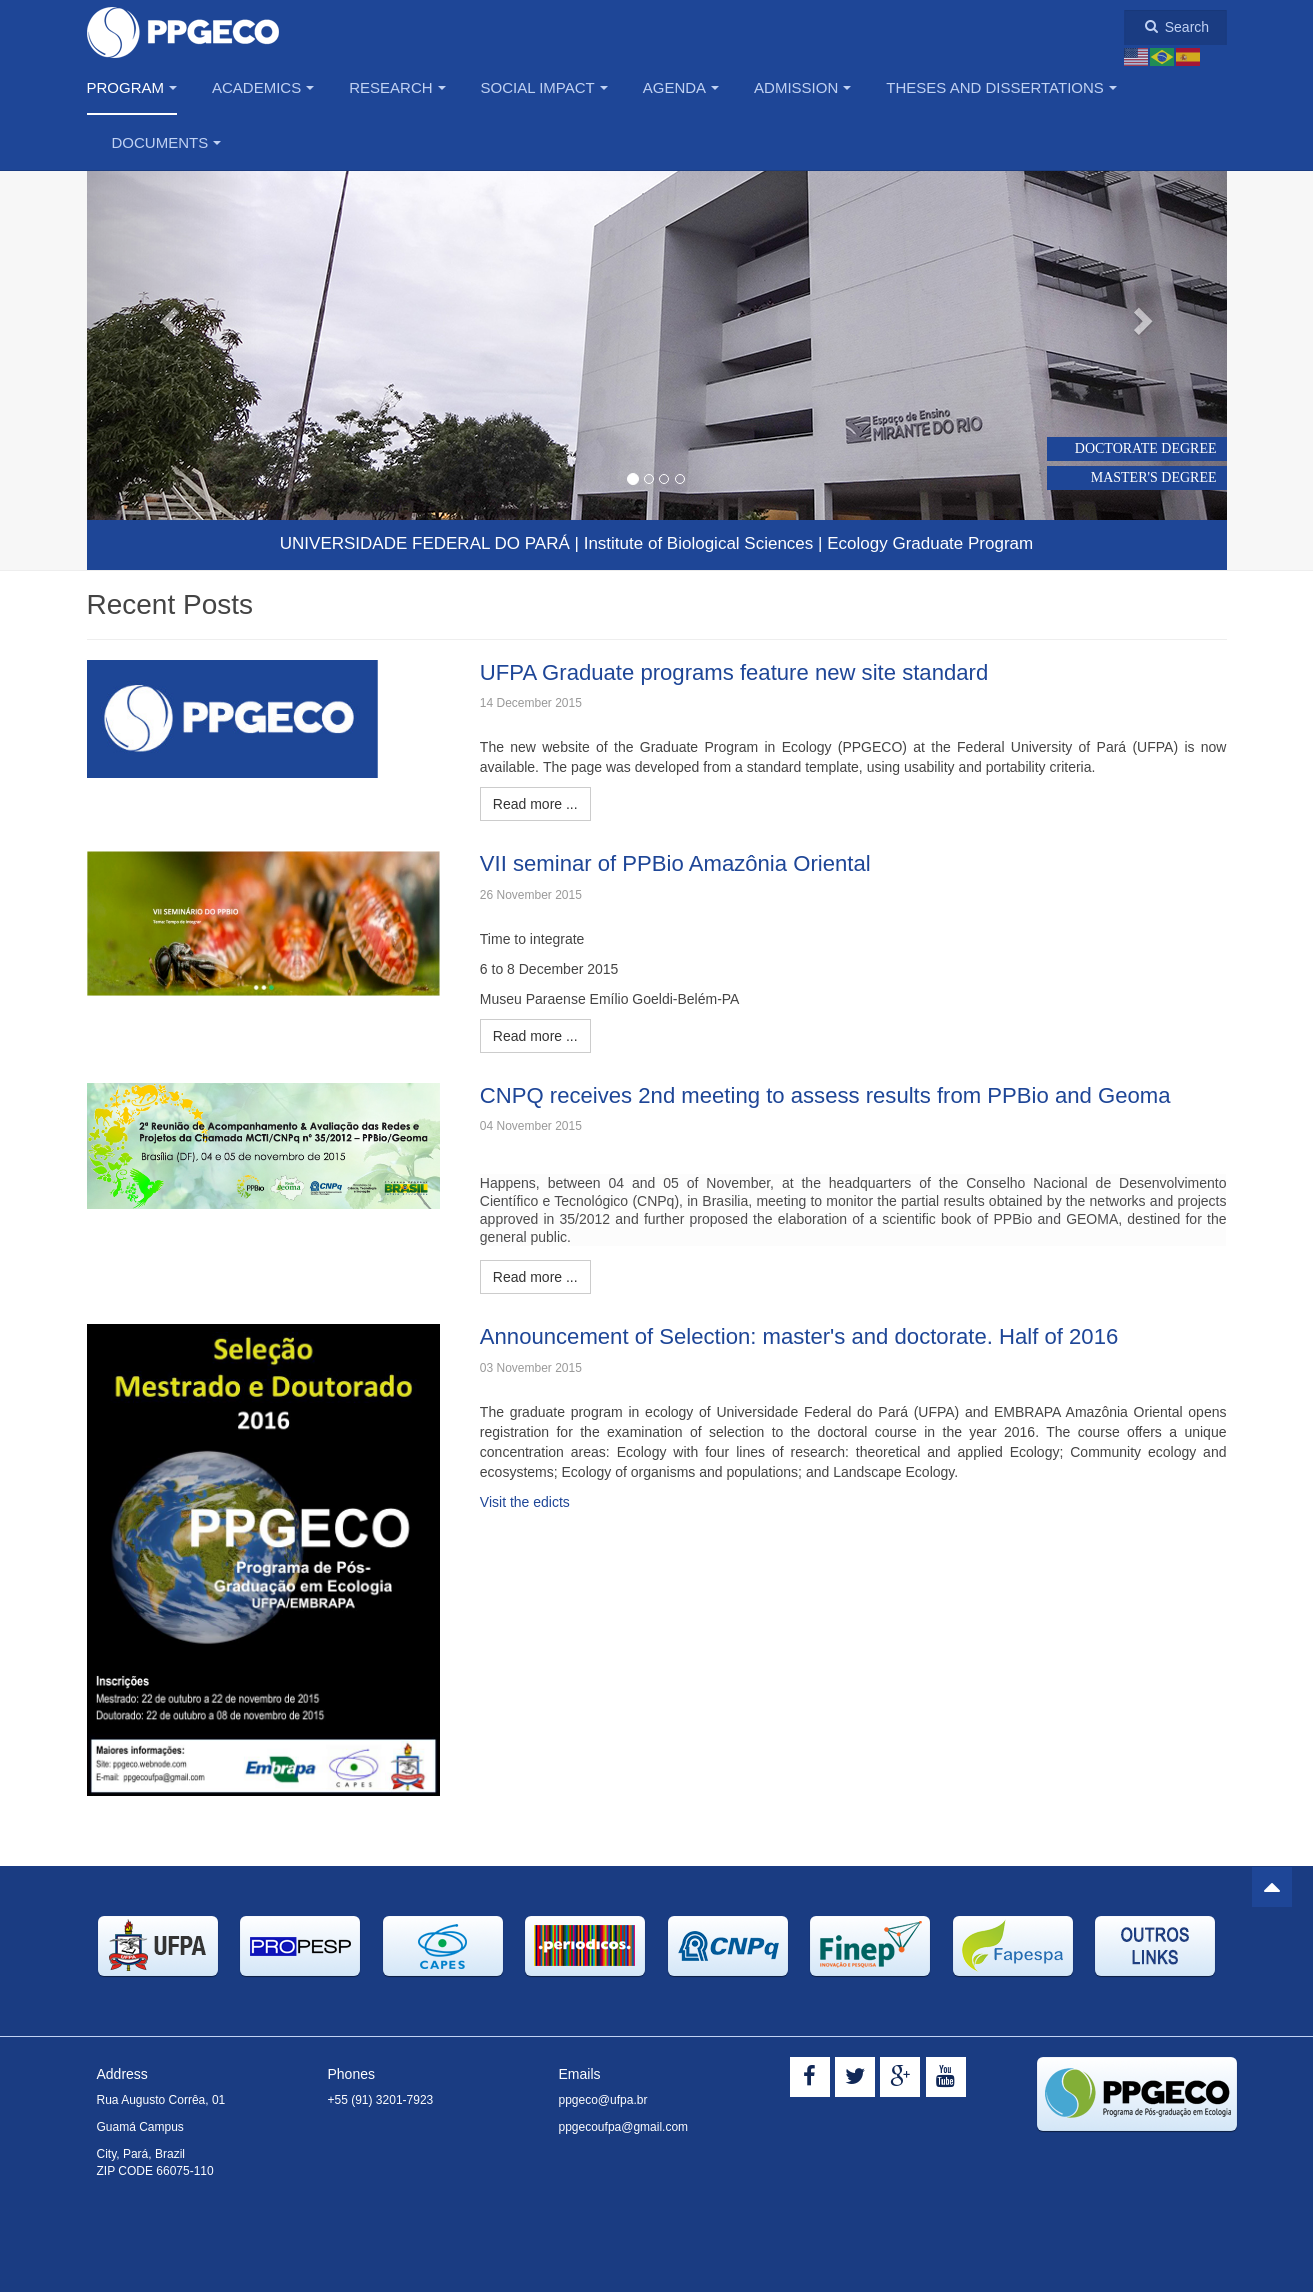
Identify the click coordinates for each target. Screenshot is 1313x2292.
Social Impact (544, 87)
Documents (167, 142)
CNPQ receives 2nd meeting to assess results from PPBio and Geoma (839, 1095)
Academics (263, 87)
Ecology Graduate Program (930, 543)
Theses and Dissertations (1001, 87)
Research (397, 87)
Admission (802, 87)
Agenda (681, 87)
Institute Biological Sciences (699, 543)
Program (132, 87)
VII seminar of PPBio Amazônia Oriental (683, 863)
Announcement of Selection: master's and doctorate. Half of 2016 (812, 1336)
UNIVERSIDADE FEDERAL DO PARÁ (425, 543)
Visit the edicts (525, 1502)
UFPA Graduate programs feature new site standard (744, 672)
